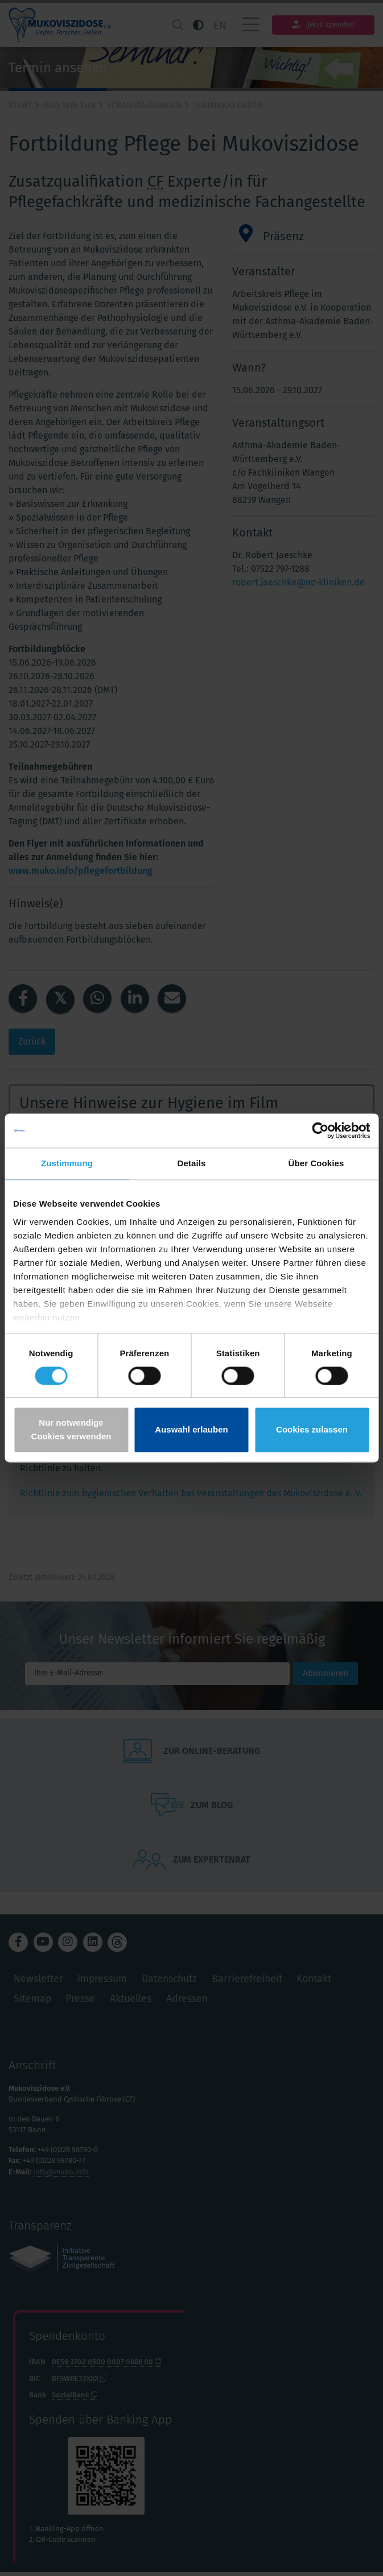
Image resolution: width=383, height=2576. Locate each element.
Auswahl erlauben (191, 1430)
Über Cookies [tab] (316, 1163)
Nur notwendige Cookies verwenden (71, 1430)
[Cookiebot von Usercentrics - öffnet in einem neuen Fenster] (320, 1130)
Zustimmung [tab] (67, 1163)
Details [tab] (192, 1163)
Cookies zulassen (312, 1430)
